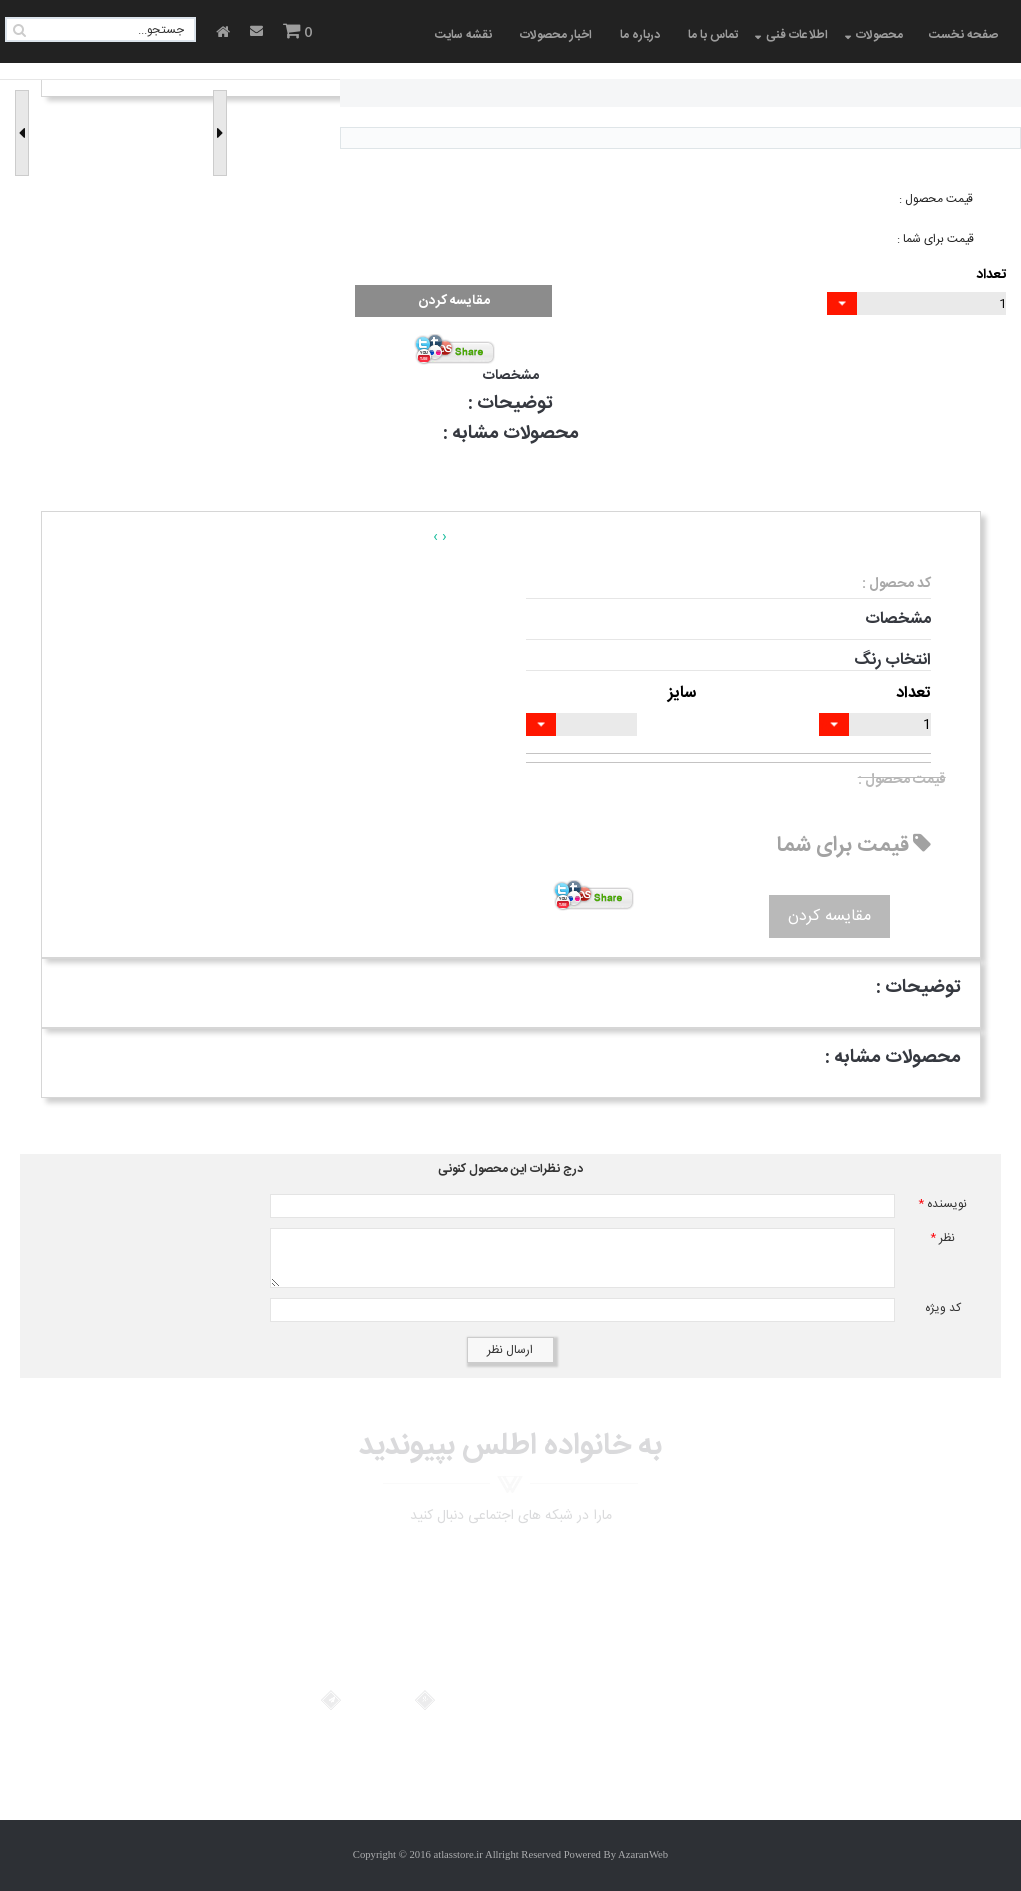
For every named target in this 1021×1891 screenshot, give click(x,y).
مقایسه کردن (454, 301)
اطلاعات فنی (797, 35)
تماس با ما (713, 35)
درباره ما (640, 35)
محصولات (879, 35)
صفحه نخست (963, 35)
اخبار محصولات (556, 35)
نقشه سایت (463, 35)
